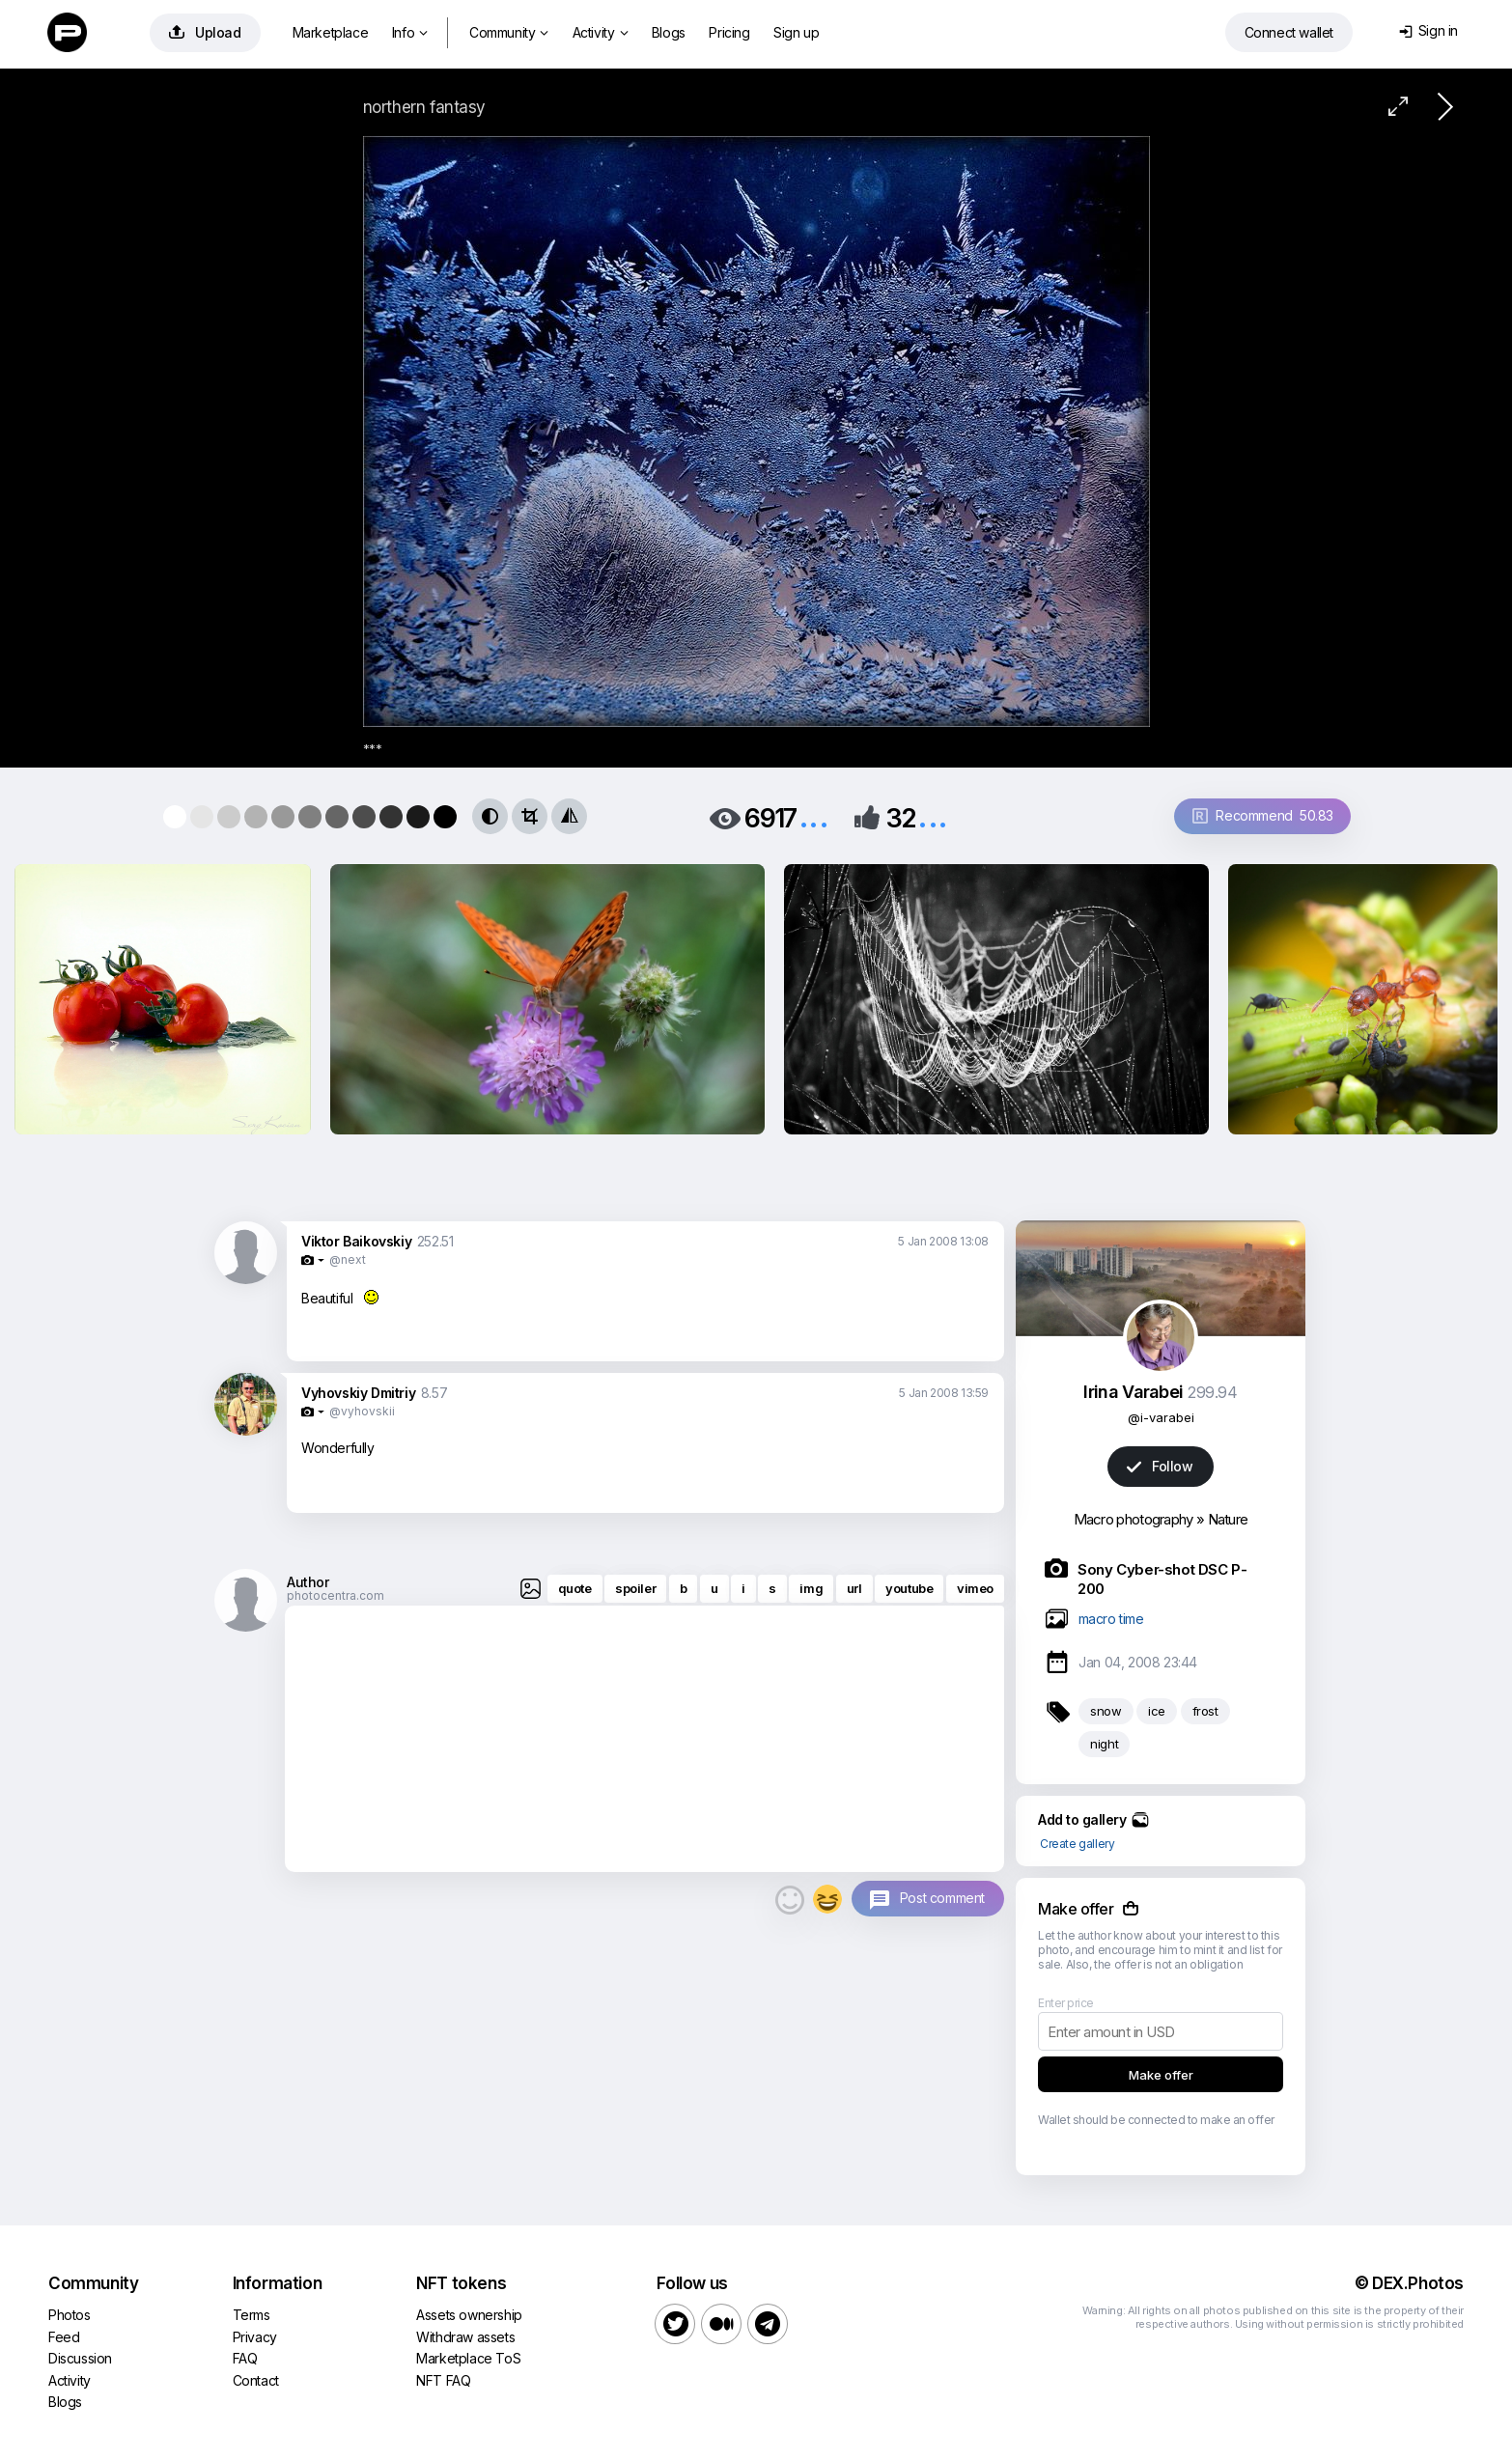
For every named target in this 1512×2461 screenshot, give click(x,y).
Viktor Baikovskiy (356, 1241)
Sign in (1428, 30)
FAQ (245, 2358)
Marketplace (331, 32)
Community (508, 32)
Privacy (255, 2337)
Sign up (796, 32)
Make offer (1161, 2075)
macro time (1111, 1618)
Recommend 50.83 (1262, 815)
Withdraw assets (465, 2337)
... (813, 816)
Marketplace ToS (468, 2358)
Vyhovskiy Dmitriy (358, 1392)
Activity (600, 32)
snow (1105, 1711)
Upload (205, 32)
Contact (256, 2380)
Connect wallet (1289, 32)
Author (308, 1582)
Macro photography (1133, 1519)
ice (1156, 1711)
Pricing (729, 32)
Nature (1228, 1519)
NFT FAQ (443, 2380)
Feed (63, 2337)
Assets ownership (469, 2315)
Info (410, 32)
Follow (1159, 1466)
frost (1205, 1711)
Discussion (80, 2358)
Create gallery (1077, 1843)
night (1104, 1743)
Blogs (669, 32)
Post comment (942, 1897)
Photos (69, 2315)
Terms (251, 2315)
